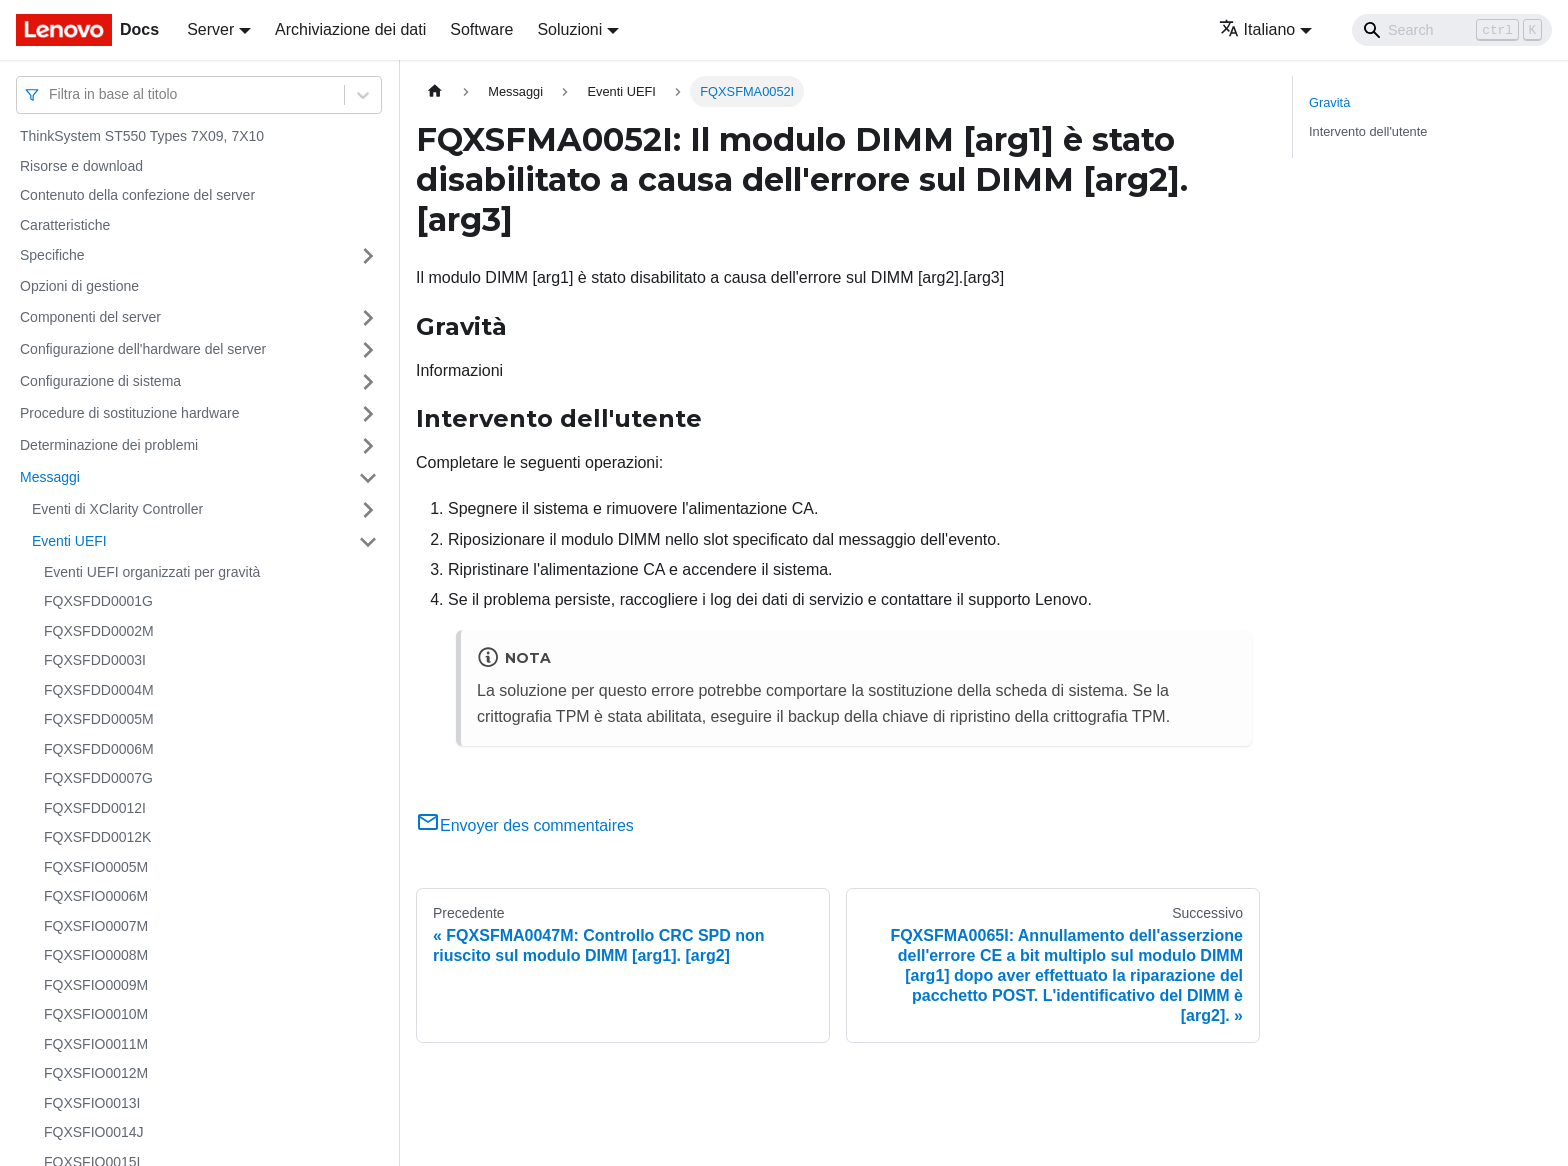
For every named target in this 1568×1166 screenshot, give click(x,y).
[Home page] (435, 91)
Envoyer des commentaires (525, 825)
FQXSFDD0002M (99, 631)
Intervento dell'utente (1368, 131)
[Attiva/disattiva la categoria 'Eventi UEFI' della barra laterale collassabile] (368, 542)
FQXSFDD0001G (98, 601)
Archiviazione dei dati (350, 29)
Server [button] (210, 29)
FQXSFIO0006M (96, 896)
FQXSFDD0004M (99, 690)
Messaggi (50, 477)
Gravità (1329, 102)
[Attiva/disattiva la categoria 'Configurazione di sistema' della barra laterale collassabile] (368, 382)
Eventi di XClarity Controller (117, 509)
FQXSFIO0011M (96, 1044)
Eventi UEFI (69, 541)
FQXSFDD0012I (95, 808)
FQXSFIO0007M (96, 926)
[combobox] (51, 94)
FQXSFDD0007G (98, 778)
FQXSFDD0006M (99, 749)
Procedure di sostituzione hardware (129, 413)
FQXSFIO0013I (92, 1103)
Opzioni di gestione (79, 286)
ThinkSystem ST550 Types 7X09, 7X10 (142, 136)
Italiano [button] (1257, 29)
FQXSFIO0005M (96, 867)
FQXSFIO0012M (96, 1073)
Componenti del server (90, 317)
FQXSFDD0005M (99, 719)
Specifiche (52, 255)
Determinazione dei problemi (109, 445)
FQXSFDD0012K (97, 837)
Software (481, 29)
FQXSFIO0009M (96, 985)
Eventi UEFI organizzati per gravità (152, 572)
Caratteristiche (65, 225)
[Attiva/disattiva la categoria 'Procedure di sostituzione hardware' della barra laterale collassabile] (368, 414)
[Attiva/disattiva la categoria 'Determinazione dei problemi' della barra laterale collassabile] (368, 446)
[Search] (1452, 30)
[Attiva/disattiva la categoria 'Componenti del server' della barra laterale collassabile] (368, 318)
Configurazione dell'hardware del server (143, 349)
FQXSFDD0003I (95, 660)
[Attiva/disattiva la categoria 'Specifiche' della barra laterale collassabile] (368, 256)
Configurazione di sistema (100, 381)
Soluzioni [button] (569, 29)
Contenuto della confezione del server (137, 195)
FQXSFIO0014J (94, 1132)
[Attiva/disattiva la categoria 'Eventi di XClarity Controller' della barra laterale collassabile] (368, 510)
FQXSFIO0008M (96, 955)
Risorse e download (81, 166)
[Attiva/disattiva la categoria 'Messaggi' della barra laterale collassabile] (368, 478)
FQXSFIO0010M (96, 1014)
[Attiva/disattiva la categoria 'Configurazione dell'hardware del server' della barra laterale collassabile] (368, 350)
